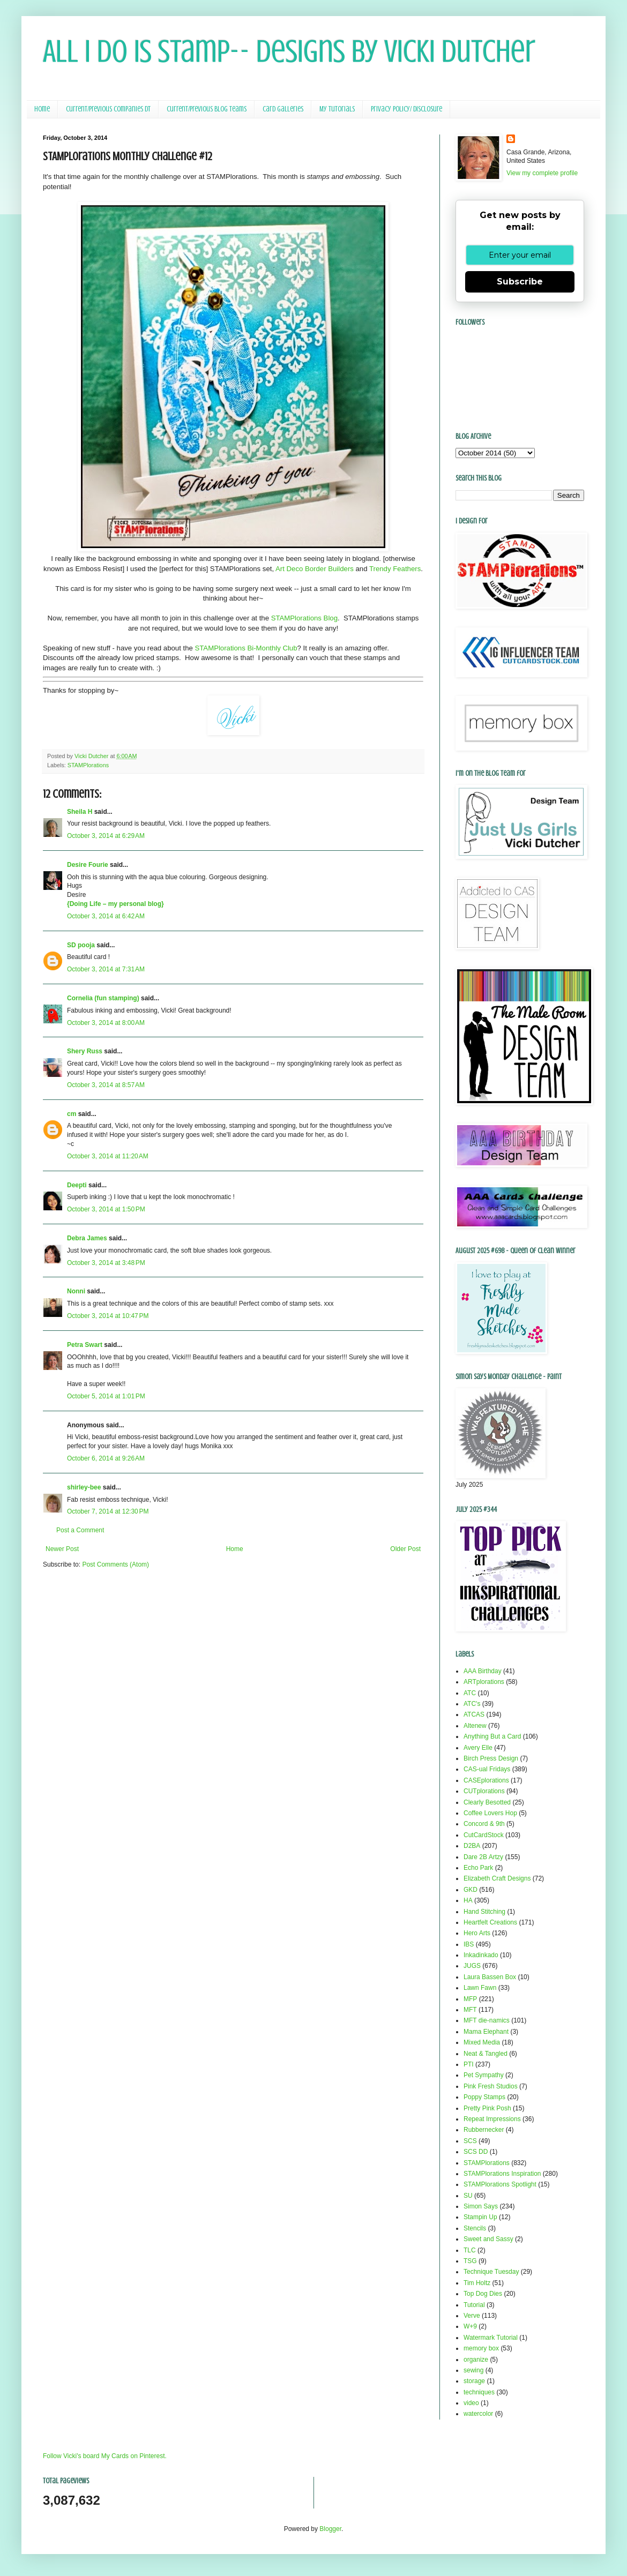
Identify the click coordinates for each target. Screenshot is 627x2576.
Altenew (475, 1725)
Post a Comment (80, 1530)
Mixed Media (482, 2042)
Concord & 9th (484, 1824)
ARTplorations (484, 1682)
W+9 (470, 2326)
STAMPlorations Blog (304, 618)
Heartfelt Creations (490, 1922)
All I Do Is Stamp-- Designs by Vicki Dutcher (289, 51)
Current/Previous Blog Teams (207, 109)
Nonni (76, 1291)
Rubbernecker (484, 2129)
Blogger (330, 2529)
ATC (470, 1693)
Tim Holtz (477, 2283)
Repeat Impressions (492, 2119)
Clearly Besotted (487, 1802)
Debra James (87, 1238)
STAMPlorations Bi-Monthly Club (246, 648)
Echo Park (478, 1867)
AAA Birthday (483, 1671)
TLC (470, 2250)
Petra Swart (84, 1345)
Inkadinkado (481, 1955)
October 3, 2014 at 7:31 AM (106, 969)
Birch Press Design (491, 1758)
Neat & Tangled (485, 2053)
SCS (470, 2141)
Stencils (475, 2228)
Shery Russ (84, 1051)
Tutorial (474, 2305)
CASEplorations (486, 1780)
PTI (469, 2064)
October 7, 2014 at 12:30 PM (107, 1511)
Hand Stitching (484, 1911)
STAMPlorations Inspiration (502, 2173)
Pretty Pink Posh (487, 2108)
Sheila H (79, 811)
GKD (470, 1889)
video (471, 2403)
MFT (470, 2009)
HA (468, 1900)
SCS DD (476, 2151)
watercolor (478, 2413)
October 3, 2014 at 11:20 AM (107, 1156)
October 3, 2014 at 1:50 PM (106, 1209)
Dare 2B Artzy (483, 1857)
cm (71, 1114)
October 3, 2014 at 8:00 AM (106, 1023)
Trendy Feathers (395, 569)
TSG (470, 2261)
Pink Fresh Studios (491, 2086)
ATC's (472, 1704)
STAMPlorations (88, 765)
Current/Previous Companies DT (108, 109)
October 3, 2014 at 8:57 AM (106, 1085)
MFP (470, 1999)
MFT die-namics (487, 2020)
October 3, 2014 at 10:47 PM (107, 1316)
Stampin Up (480, 2217)
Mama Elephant (486, 2031)
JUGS (472, 1966)
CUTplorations (484, 1791)
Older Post (405, 1549)
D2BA (472, 1845)
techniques (479, 2392)
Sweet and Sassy (488, 2239)
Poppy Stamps (484, 2097)
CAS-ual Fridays (487, 1769)
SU (468, 2195)
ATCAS (474, 1714)
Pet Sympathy (484, 2075)
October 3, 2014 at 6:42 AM (106, 916)
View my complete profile (542, 173)
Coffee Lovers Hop (490, 1813)
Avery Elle (478, 1747)
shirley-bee (84, 1487)
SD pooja (81, 945)
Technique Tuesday (491, 2271)
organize (476, 2359)
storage (474, 2381)
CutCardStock (484, 1835)
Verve (472, 2315)
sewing (473, 2370)
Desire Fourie (87, 864)
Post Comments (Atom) (115, 1564)
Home (42, 109)
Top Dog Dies (483, 2293)
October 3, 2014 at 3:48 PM (106, 1263)
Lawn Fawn (480, 1987)
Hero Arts (477, 1933)
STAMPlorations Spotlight (500, 2184)
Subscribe (520, 281)
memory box (481, 2348)
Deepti (77, 1185)
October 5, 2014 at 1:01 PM (106, 1396)
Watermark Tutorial (491, 2337)
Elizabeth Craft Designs (497, 1878)
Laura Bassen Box (490, 1977)
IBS (469, 1944)
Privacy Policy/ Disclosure (406, 109)
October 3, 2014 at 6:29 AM (106, 836)
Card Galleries (283, 109)
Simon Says (481, 2206)
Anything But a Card (492, 1736)
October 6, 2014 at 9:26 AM (106, 1458)
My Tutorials (337, 109)
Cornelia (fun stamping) (103, 998)
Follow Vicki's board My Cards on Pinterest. (105, 2456)
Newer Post (62, 1549)
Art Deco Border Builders (314, 569)
